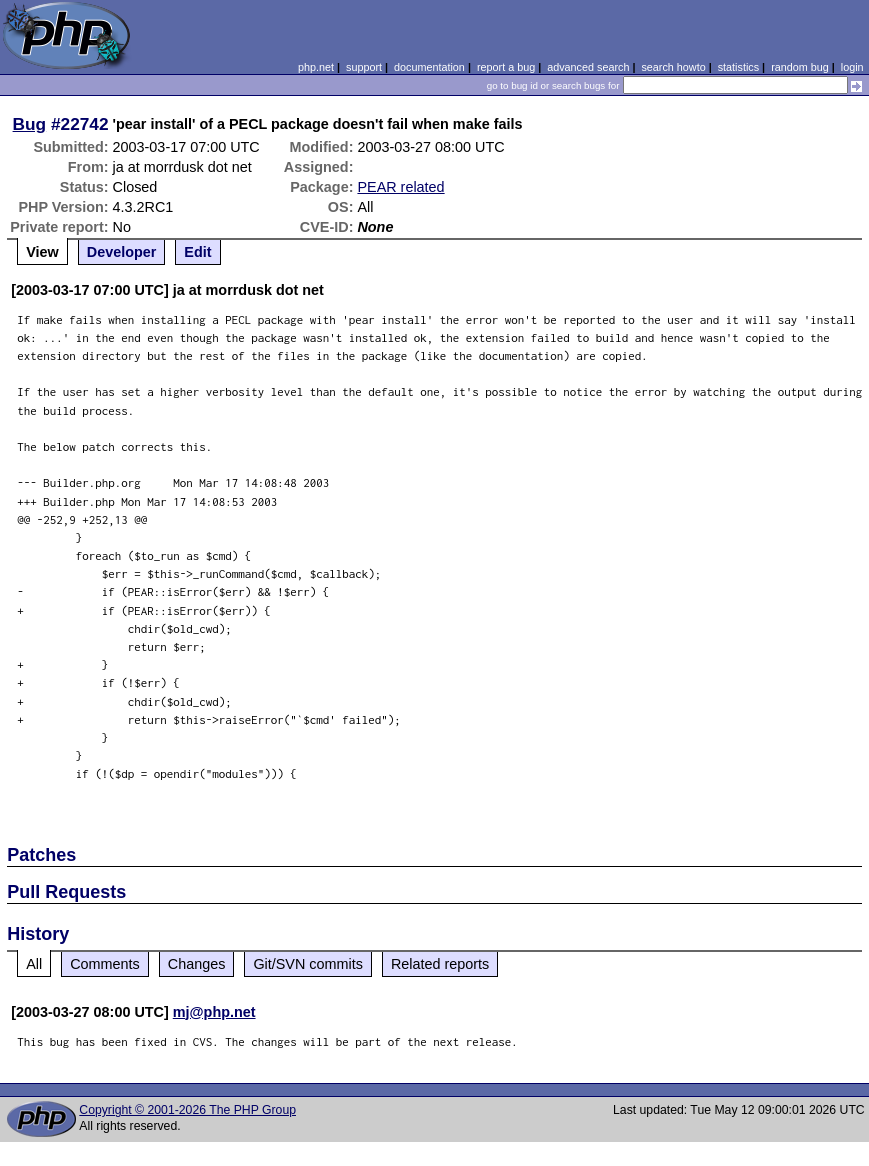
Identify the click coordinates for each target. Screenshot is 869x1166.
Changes (197, 964)
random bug (800, 67)
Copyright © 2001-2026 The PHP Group (187, 1110)
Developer (122, 252)
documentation (429, 67)
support (364, 67)
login (852, 67)
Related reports (440, 964)
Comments (105, 964)
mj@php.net (214, 1012)
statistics (738, 67)
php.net (316, 67)
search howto (673, 67)
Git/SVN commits (308, 964)
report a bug (506, 67)
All (34, 964)
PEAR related (400, 187)
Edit (197, 252)
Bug (30, 124)
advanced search (588, 67)
